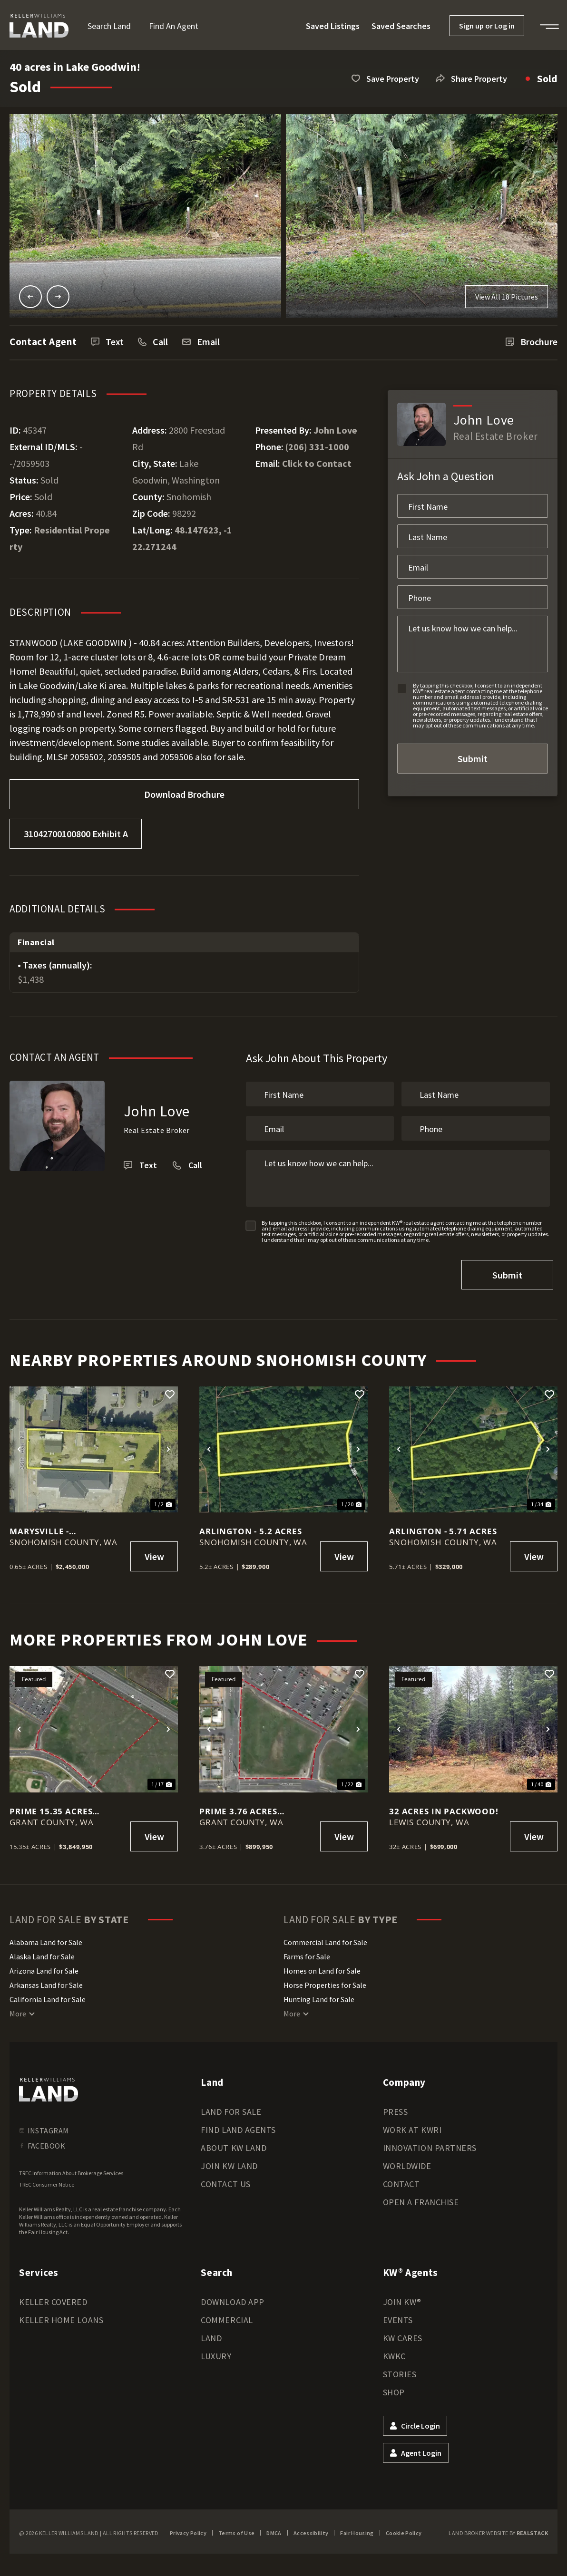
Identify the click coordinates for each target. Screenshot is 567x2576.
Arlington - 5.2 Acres (250, 1527)
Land (211, 2334)
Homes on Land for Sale (322, 1967)
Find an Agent (173, 25)
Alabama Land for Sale (46, 1938)
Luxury (216, 2352)
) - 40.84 (144, 643)
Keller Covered (53, 2298)
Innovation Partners (430, 2144)
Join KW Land (229, 2162)
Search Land (109, 25)
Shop (394, 2388)
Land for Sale (231, 2107)
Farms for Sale (307, 1952)
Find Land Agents (238, 2126)
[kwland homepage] (48, 2086)
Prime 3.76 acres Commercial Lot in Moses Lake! (245, 1807)
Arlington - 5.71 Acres (443, 1527)
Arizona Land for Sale (44, 1967)
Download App (232, 2298)
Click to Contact (317, 463)
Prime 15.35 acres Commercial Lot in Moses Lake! (55, 1807)
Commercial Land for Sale (325, 1938)
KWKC (394, 2352)
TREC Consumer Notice (46, 2180)
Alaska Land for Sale (42, 1952)
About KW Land (233, 2144)
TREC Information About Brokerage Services (71, 2169)
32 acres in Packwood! (444, 1807)
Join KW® (402, 2298)
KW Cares (402, 2334)
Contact (401, 2180)
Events (398, 2316)
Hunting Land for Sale (319, 1995)
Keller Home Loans (61, 2316)
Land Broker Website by (498, 2529)
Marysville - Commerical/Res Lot (59, 1527)
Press (395, 2107)
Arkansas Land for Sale (46, 1981)
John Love (335, 430)
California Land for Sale (48, 1995)
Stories (400, 2370)
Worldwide (407, 2162)
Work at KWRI (412, 2126)
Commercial (227, 2316)
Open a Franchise (421, 2198)
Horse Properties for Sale (325, 1981)
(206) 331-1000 (317, 447)
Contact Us (225, 2180)
